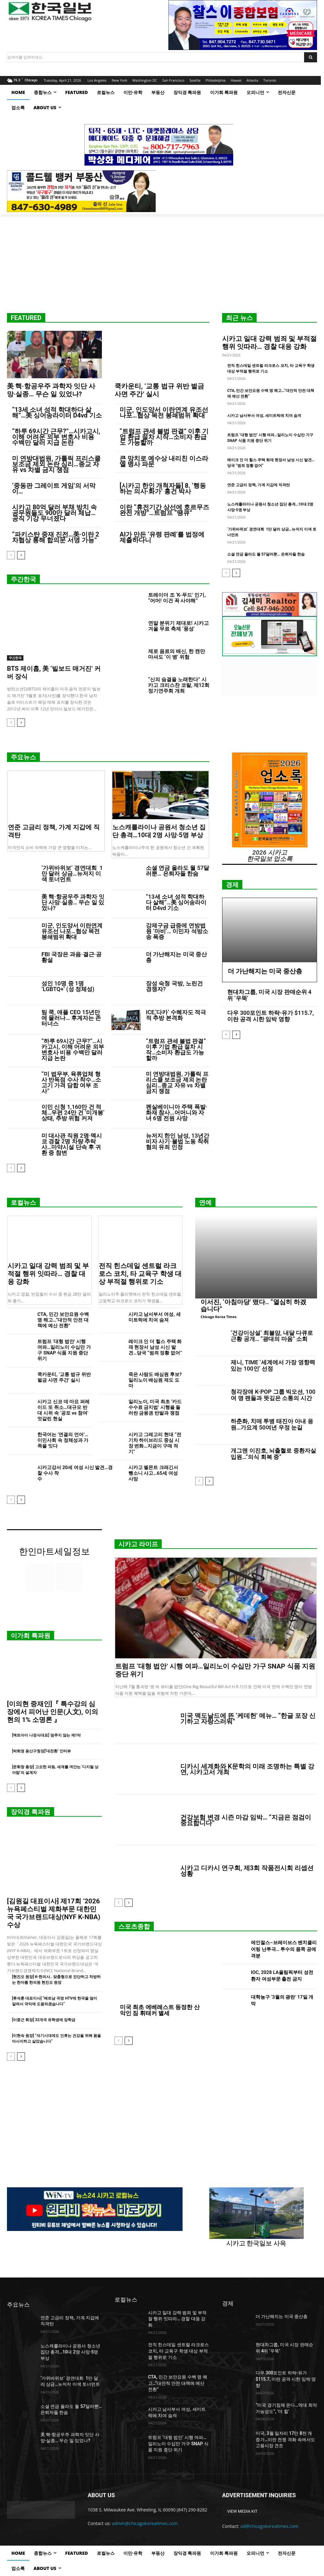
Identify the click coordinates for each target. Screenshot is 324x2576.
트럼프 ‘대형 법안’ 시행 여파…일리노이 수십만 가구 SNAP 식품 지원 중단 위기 (64, 1350)
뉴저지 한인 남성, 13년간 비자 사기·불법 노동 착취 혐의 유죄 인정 (177, 1141)
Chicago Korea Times (218, 1316)
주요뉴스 (23, 757)
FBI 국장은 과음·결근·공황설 (71, 957)
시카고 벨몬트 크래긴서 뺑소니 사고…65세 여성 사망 (153, 1473)
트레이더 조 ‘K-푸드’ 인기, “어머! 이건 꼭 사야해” (177, 598)
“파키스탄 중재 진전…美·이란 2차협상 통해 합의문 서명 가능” (55, 537)
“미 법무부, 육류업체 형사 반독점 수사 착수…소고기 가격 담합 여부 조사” (71, 1082)
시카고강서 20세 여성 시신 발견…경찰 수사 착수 (76, 1476)
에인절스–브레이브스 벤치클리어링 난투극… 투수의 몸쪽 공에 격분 (284, 1949)
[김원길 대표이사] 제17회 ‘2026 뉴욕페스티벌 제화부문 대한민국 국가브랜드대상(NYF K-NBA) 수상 (53, 1913)
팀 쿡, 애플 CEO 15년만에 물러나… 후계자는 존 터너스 (71, 1018)
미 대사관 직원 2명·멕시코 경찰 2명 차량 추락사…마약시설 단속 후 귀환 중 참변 (71, 1144)
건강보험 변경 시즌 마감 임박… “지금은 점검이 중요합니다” (245, 1820)
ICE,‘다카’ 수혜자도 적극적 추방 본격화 (176, 1015)
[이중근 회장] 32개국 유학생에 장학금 (43, 2020)
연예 (205, 1202)
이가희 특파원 (30, 1635)
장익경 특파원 (30, 1812)
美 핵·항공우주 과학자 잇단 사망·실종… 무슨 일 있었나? (51, 390)
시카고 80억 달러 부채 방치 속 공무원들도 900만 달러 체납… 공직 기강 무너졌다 (54, 512)
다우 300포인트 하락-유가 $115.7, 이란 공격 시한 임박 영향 (270, 1015)
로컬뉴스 (23, 1202)
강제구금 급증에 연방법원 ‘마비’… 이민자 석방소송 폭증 (177, 931)
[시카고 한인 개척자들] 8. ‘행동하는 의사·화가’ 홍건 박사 (163, 488)
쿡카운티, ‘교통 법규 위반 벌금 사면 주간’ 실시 (63, 1377)
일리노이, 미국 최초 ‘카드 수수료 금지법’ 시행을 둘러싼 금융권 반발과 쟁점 (155, 1407)
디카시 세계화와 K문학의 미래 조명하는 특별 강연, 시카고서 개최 (247, 1769)
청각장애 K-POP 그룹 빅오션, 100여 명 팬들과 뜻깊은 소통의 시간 (273, 1394)
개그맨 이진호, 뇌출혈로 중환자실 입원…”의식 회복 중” (273, 1453)
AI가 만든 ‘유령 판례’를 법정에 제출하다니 (162, 537)
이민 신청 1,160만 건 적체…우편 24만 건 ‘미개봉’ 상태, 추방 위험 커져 (72, 1112)
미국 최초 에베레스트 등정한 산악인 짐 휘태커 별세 (160, 2010)
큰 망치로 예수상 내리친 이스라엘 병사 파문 (164, 461)
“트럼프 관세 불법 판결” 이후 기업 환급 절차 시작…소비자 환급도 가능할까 (164, 436)
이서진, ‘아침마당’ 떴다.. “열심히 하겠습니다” (253, 1305)
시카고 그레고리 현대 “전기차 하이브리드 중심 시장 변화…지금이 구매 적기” (154, 1443)
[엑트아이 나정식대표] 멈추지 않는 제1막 (46, 1735)
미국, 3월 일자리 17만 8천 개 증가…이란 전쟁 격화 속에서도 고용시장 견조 (285, 2439)
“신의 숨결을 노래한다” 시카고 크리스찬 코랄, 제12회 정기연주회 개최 (178, 685)
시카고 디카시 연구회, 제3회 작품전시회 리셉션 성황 (247, 1870)
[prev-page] (11, 555)
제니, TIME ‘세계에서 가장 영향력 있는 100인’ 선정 (273, 1365)
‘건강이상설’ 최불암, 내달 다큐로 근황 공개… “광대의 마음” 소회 (272, 1335)
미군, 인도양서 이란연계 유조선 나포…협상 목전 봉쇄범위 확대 (164, 412)
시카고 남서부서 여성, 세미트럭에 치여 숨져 (264, 415)
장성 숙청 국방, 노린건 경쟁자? (174, 986)
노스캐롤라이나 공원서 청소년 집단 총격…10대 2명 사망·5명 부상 (159, 831)
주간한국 (23, 579)
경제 (232, 885)
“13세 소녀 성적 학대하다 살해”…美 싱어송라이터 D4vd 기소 (57, 412)
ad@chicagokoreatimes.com (269, 2526)
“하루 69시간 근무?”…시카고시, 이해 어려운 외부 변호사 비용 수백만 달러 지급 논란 (56, 436)
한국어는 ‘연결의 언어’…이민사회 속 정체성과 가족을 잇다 (62, 1440)
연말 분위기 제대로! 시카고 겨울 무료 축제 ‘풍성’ (178, 626)
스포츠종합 (134, 1926)
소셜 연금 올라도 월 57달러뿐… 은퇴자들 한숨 (266, 554)
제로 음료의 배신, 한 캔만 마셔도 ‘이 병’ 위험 (176, 654)
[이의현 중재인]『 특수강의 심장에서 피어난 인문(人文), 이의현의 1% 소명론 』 (52, 1712)
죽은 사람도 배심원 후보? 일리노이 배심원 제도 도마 (155, 1380)
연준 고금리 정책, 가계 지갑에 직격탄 (258, 485)
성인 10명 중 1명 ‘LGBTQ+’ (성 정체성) (67, 986)
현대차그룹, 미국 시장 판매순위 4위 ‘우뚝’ (269, 995)
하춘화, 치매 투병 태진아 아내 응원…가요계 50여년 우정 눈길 (272, 1424)
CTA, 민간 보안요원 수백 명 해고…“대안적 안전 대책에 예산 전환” (63, 1320)
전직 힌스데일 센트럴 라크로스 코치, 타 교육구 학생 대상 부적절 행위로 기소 (140, 1273)
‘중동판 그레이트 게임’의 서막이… (54, 488)
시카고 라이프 (138, 1544)
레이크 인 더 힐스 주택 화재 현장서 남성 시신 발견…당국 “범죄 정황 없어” (155, 1347)
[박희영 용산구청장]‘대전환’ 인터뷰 (41, 1751)
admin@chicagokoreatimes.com (145, 2523)
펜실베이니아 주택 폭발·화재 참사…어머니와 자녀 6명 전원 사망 (176, 1112)
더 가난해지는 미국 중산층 (176, 957)
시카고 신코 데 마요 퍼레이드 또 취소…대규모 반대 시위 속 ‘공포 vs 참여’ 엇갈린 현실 (63, 1410)
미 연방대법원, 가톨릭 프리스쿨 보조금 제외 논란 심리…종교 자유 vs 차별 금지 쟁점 (56, 464)
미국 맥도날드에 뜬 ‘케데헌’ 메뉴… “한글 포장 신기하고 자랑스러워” (247, 1718)
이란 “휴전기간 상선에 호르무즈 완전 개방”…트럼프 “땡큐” (164, 510)
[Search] (310, 57)
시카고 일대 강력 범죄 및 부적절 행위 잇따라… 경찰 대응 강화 (269, 342)
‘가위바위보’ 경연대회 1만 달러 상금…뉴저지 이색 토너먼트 (72, 873)
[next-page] (21, 555)
